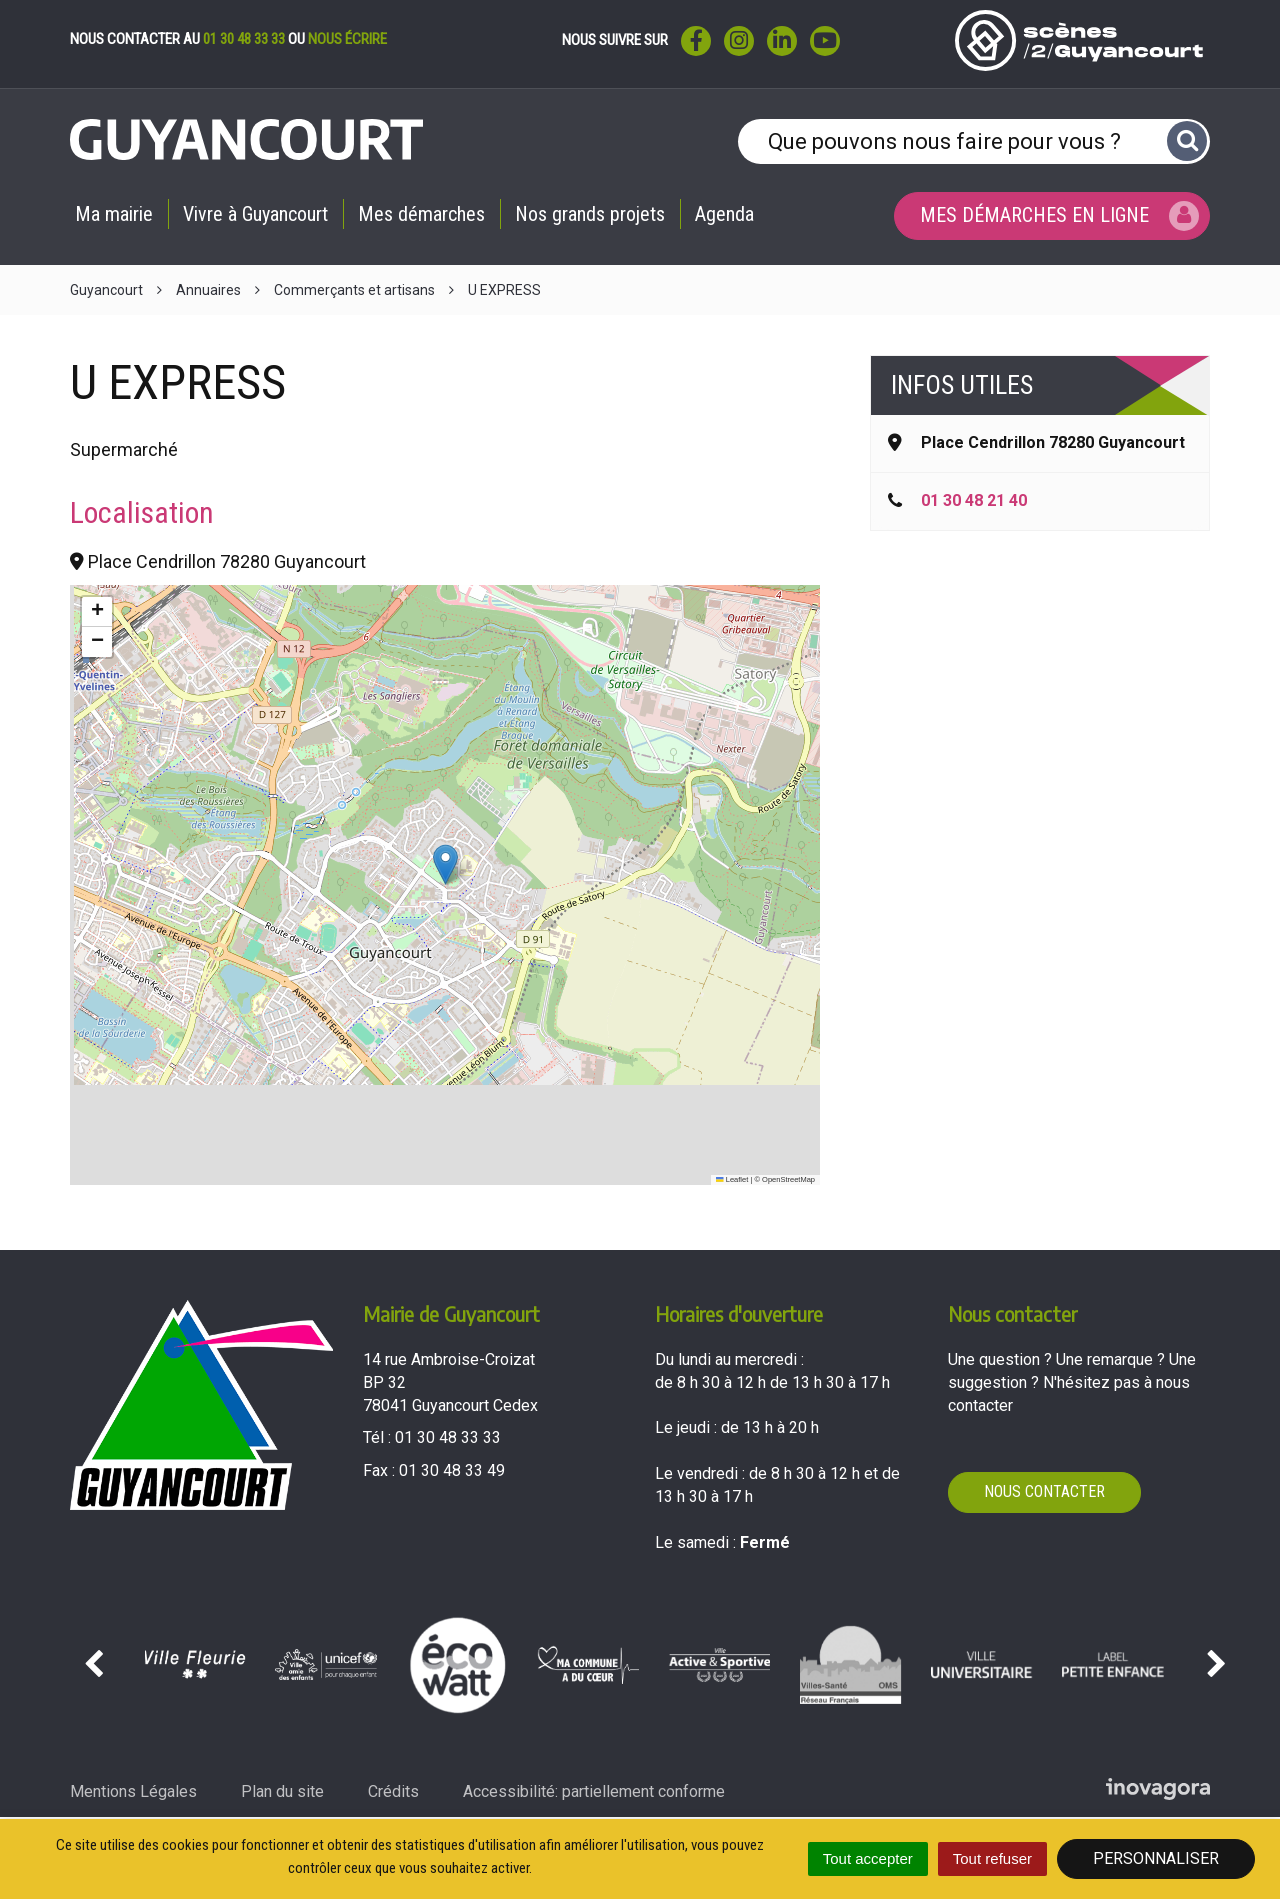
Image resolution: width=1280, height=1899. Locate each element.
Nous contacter (1044, 1491)
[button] (445, 864)
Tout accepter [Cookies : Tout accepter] (868, 1858)
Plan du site (282, 1791)
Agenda (724, 214)
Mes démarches (421, 214)
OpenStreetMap (788, 1179)
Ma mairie (114, 214)
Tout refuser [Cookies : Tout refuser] (992, 1858)
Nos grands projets (590, 214)
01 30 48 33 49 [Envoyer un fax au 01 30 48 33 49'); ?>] (452, 1470)
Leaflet (732, 1179)
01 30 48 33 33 (244, 39)
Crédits (393, 1791)
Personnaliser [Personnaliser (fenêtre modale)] (1156, 1858)
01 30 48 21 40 (974, 500)
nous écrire (347, 39)
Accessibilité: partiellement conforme (594, 1791)
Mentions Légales (133, 1791)
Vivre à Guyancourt (255, 214)
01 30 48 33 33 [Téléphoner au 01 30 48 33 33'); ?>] (448, 1437)
